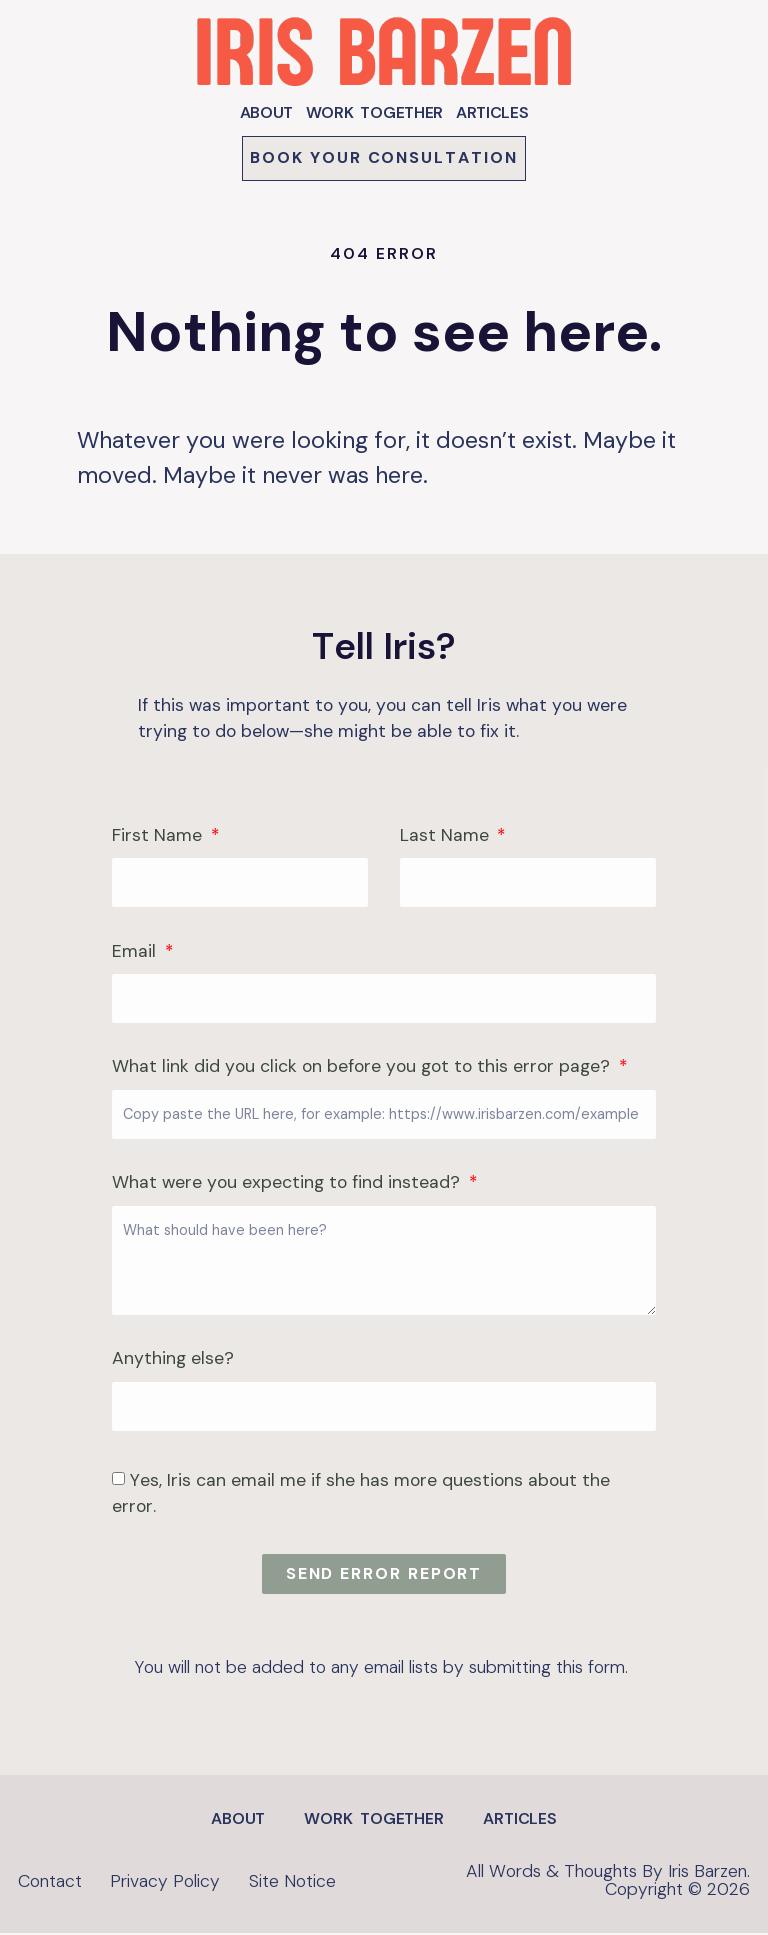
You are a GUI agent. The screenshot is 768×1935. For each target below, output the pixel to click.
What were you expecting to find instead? (288, 1185)
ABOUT (267, 112)
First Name (159, 838)
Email (136, 953)
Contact (50, 1882)
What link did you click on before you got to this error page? (363, 1069)
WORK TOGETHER (374, 112)
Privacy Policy (172, 1882)
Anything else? (173, 1361)
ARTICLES (492, 112)
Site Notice (305, 1882)
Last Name (447, 838)
